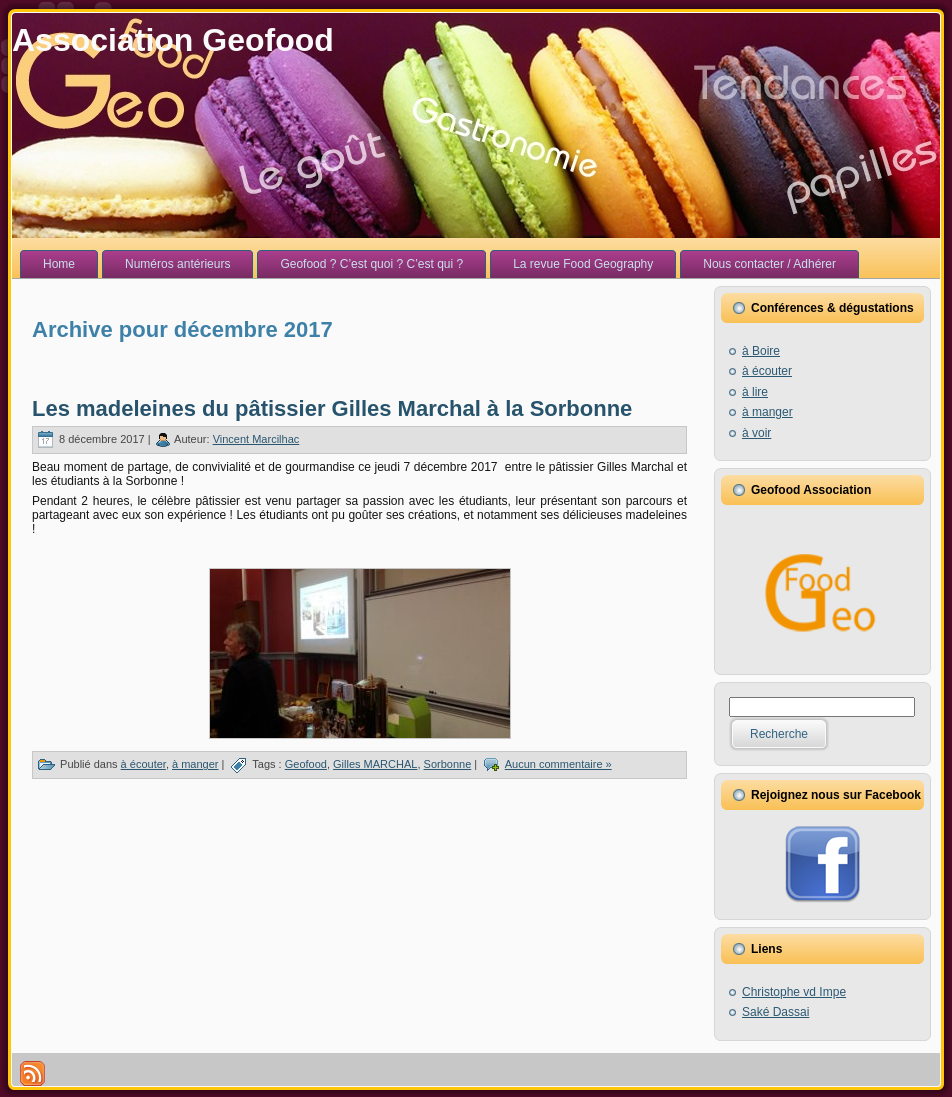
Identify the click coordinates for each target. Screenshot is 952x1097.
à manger (195, 764)
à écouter (143, 764)
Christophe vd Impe (794, 992)
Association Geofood (173, 40)
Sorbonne (448, 764)
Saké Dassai (775, 1012)
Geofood (306, 764)
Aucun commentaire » (558, 764)
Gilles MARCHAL (375, 764)
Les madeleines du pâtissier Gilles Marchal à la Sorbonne (332, 408)
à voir (756, 433)
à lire (755, 392)
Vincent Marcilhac (256, 439)
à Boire (761, 351)
